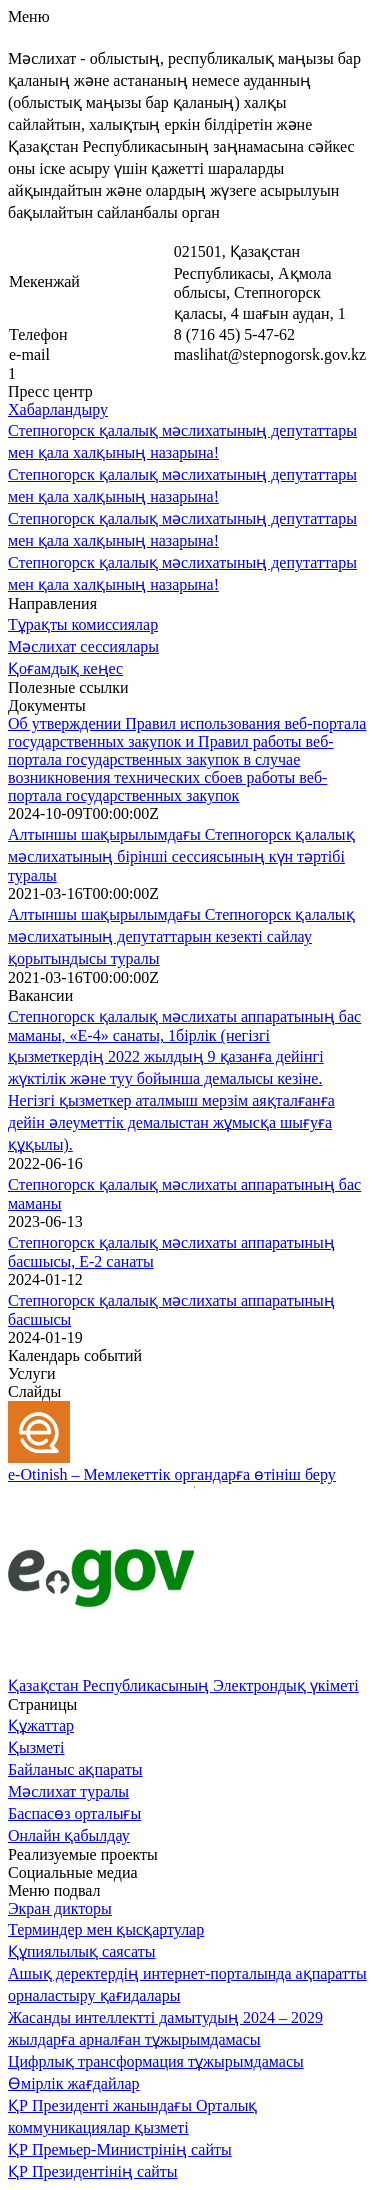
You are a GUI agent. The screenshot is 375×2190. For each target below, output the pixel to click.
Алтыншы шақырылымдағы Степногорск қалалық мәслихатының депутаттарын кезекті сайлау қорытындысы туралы (181, 936)
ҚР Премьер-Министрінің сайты (120, 2149)
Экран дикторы (60, 1908)
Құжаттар (41, 1725)
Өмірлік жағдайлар (74, 2083)
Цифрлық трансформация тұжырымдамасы (156, 2061)
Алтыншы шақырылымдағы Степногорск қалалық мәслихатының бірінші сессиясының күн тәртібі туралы (181, 855)
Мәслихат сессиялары (83, 646)
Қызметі (36, 1747)
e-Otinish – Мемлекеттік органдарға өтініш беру (172, 1474)
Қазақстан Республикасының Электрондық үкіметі (183, 1685)
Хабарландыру (58, 409)
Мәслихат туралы (68, 1791)
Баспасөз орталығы (74, 1813)
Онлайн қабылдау (69, 1835)
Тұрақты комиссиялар (83, 624)
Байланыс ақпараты (75, 1769)
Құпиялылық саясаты (81, 1951)
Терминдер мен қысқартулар (106, 1929)
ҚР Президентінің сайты (93, 2171)
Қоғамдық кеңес (65, 668)
